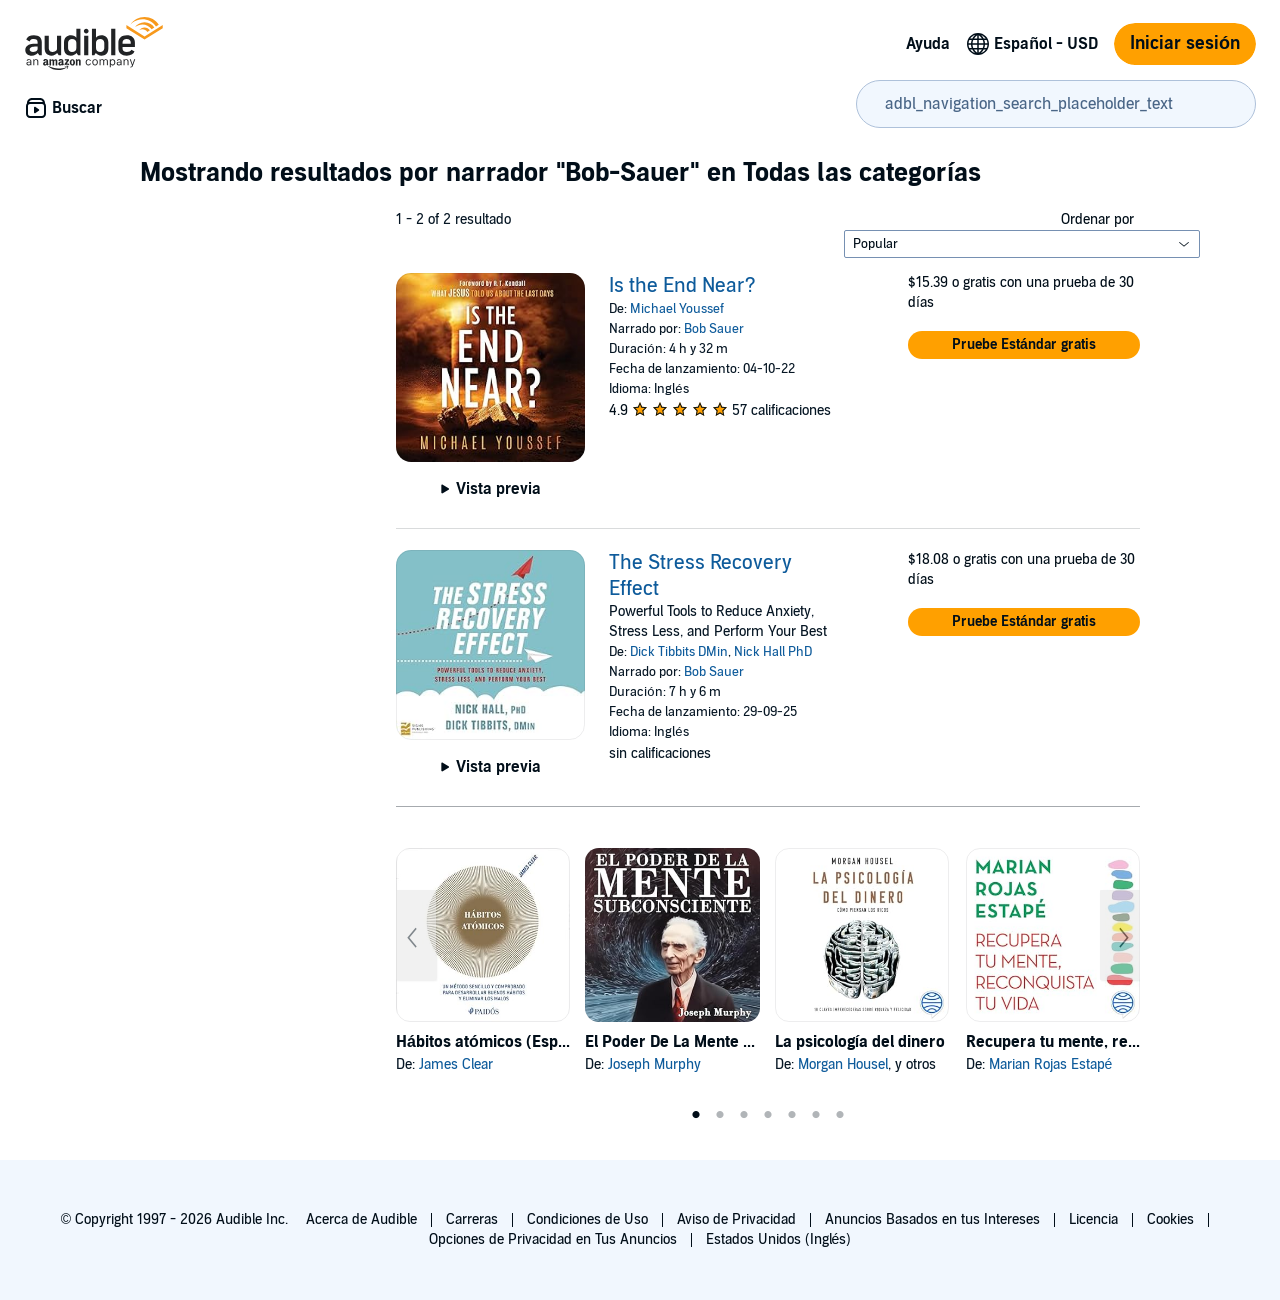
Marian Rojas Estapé (1051, 1064)
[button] (1024, 345)
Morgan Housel (843, 1064)
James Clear (456, 1064)
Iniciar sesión (1185, 43)
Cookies (1170, 1219)
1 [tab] (696, 1115)
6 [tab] (816, 1115)
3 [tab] (744, 1115)
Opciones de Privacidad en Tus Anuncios (553, 1239)
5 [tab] (792, 1115)
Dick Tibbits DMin (679, 652)
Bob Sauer (714, 329)
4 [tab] (768, 1115)
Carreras (472, 1219)
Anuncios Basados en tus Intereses (932, 1219)
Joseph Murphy (654, 1064)
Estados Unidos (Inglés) (779, 1239)
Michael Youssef (677, 309)
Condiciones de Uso (587, 1219)
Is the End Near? (682, 286)
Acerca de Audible (361, 1219)
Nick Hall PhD (773, 652)
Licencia (1093, 1219)
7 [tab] (840, 1115)
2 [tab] (720, 1115)
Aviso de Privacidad (736, 1219)
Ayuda (928, 44)
